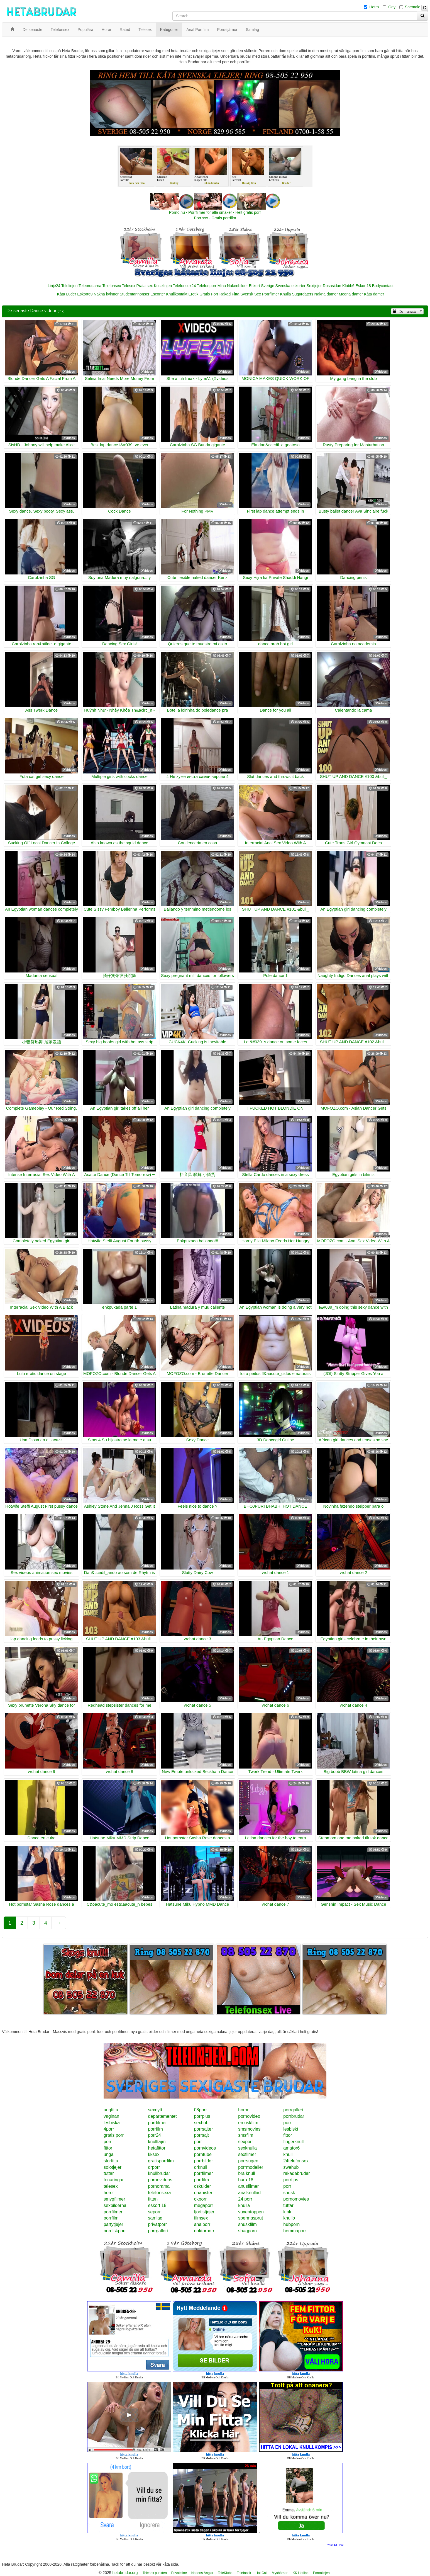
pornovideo (249, 2116)
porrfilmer (157, 2122)
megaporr (203, 2205)
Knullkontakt (176, 294)
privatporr (157, 2224)
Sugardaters (302, 294)
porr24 (154, 2135)
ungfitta (111, 2109)
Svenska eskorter (290, 285)
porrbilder (203, 2160)
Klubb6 (348, 285)
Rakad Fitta (229, 294)
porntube (203, 2154)
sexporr (245, 2141)
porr (287, 2122)
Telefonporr (206, 285)
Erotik (193, 294)
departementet (162, 2116)
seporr (154, 2211)
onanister (203, 2192)
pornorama (158, 2186)
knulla (244, 2205)
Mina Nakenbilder (233, 285)
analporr (202, 2224)
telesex (111, 2186)
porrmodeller (250, 2167)
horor (243, 2109)
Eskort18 (363, 285)
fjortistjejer (204, 2211)
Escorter (157, 294)
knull (287, 2154)
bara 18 (245, 2179)
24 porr (245, 2199)
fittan (153, 2199)
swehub (291, 2167)
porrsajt (201, 2135)
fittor (287, 2135)
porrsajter (203, 2129)
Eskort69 (84, 294)
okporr (200, 2199)
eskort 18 (157, 2205)
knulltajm (156, 2141)
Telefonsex (111, 285)
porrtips (290, 2179)
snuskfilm (247, 2224)
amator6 (291, 2148)
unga (109, 2154)
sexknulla (247, 2148)
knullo (289, 2218)
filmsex (201, 2218)
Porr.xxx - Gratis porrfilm (215, 218)
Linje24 (54, 285)
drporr (154, 2167)
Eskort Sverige (261, 285)
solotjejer (112, 2167)
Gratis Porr (208, 294)
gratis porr (114, 2135)
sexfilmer (247, 2154)
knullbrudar (159, 2173)
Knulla (285, 294)
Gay (391, 7)
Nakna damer (326, 294)
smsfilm (245, 2135)
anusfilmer (248, 2186)
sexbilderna (115, 2205)
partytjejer (113, 2224)
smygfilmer (114, 2199)
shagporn (247, 2230)
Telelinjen (69, 285)
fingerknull (293, 2141)
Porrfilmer (270, 294)
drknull (200, 2167)
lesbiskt (290, 2129)
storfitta (111, 2160)
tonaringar (114, 2179)
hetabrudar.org (125, 2572)
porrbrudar (293, 2116)
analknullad (249, 2192)
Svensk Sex (250, 294)
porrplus (202, 2116)
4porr (109, 2129)
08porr (200, 2109)
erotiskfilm (248, 2122)
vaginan (111, 2116)
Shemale (412, 7)
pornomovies (296, 2199)
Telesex (128, 285)
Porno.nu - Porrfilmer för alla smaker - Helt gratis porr (215, 212)
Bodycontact (383, 285)
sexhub (201, 2122)
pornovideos (160, 2179)
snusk (289, 2192)
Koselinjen (163, 285)
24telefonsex (296, 2160)
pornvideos (205, 2148)
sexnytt (155, 2109)
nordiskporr (115, 2230)
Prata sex (144, 285)
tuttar (109, 2173)
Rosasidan (332, 285)
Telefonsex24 (184, 285)
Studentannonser (135, 294)
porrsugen (248, 2160)
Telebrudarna (90, 285)
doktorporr (204, 2230)
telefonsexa (159, 2192)
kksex (153, 2154)
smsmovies (249, 2129)
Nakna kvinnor (106, 294)
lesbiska (112, 2122)
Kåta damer (374, 294)
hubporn (291, 2224)
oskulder (202, 2186)
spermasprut (250, 2218)
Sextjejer (314, 285)
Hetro (374, 7)
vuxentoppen (251, 2211)
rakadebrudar (296, 2173)
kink (287, 2211)
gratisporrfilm (161, 2160)
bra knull (246, 2173)
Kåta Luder (66, 294)
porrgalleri (293, 2109)
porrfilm (155, 2129)
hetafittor (156, 2148)
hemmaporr (294, 2230)
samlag (155, 2218)
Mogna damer (351, 294)
